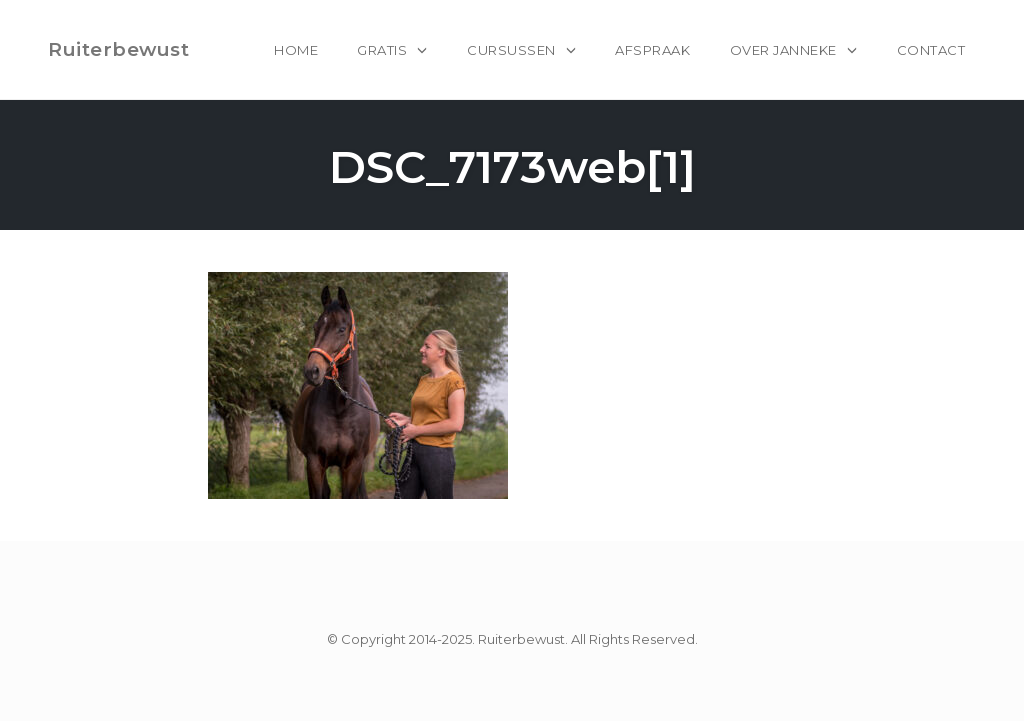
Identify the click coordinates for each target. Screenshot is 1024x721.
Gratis (382, 50)
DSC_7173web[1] (512, 166)
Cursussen (511, 50)
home (296, 50)
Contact (931, 50)
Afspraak (652, 50)
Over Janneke (783, 50)
